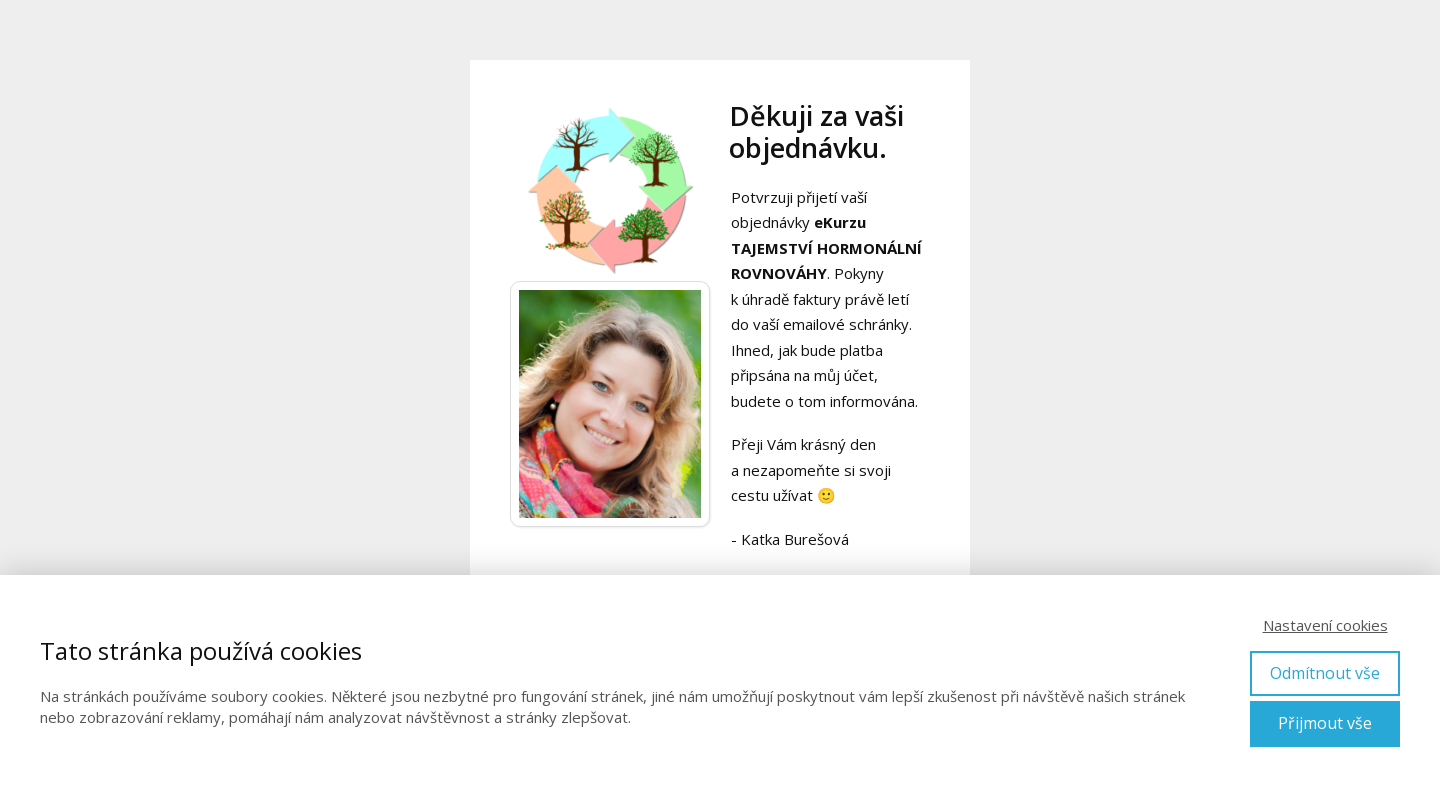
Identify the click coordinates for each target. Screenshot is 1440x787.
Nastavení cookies (1325, 625)
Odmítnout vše (1325, 673)
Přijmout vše (1325, 723)
